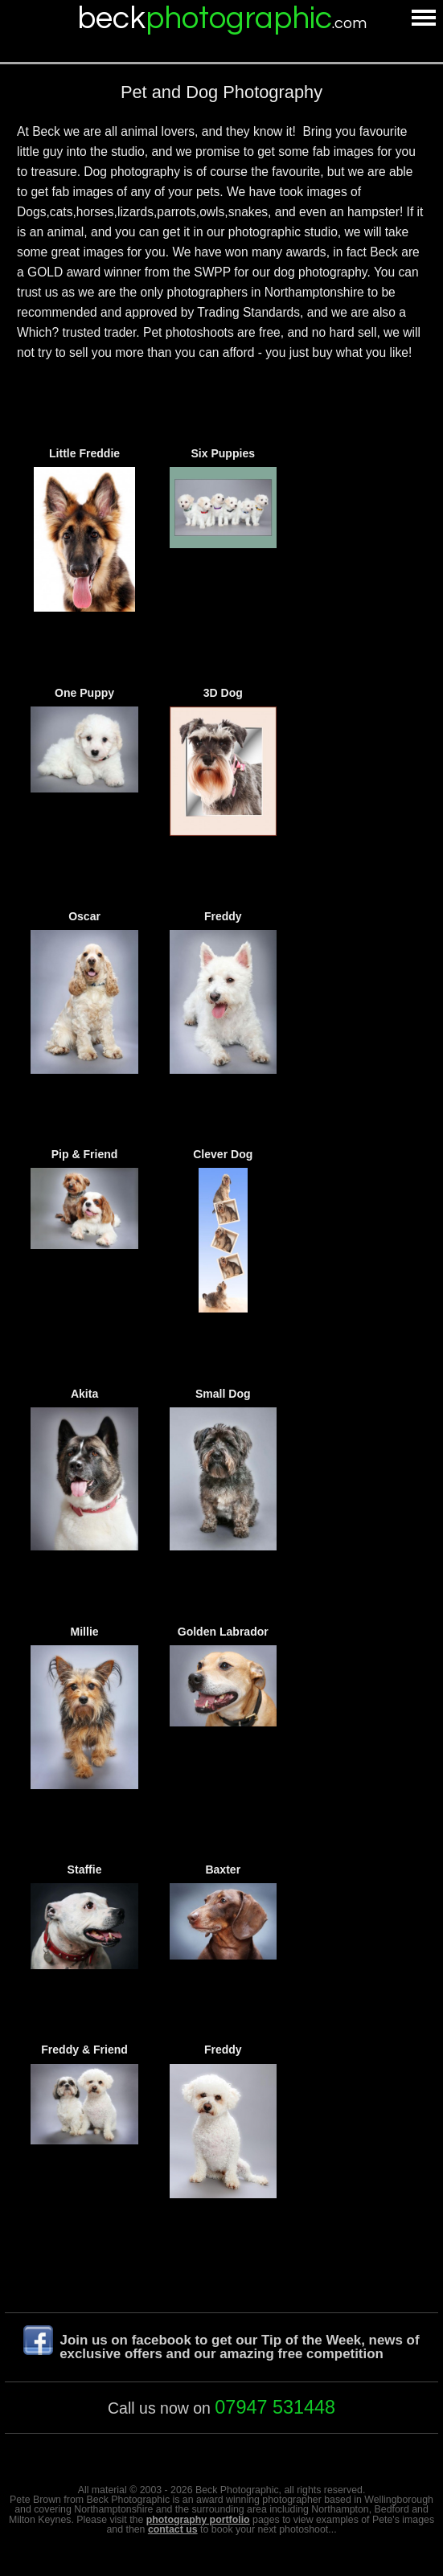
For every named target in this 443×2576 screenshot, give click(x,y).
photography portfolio (198, 2519)
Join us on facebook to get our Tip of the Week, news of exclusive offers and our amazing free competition (239, 2346)
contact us (173, 2529)
